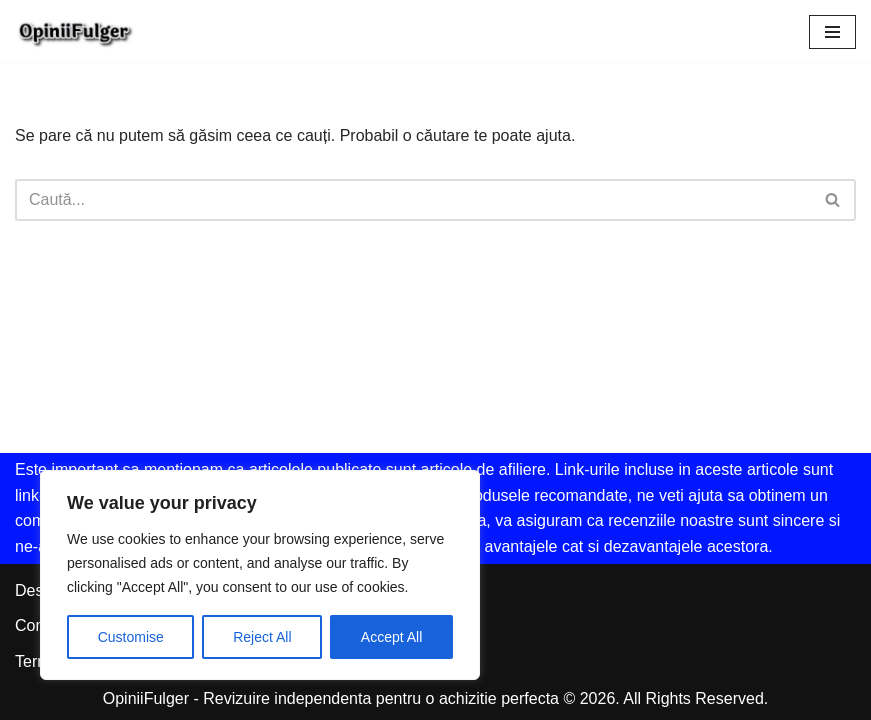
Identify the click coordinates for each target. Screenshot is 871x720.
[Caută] (413, 200)
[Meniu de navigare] (832, 32)
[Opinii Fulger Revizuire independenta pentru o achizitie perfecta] (75, 31)
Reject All (262, 637)
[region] (260, 575)
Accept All (391, 637)
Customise (131, 637)
